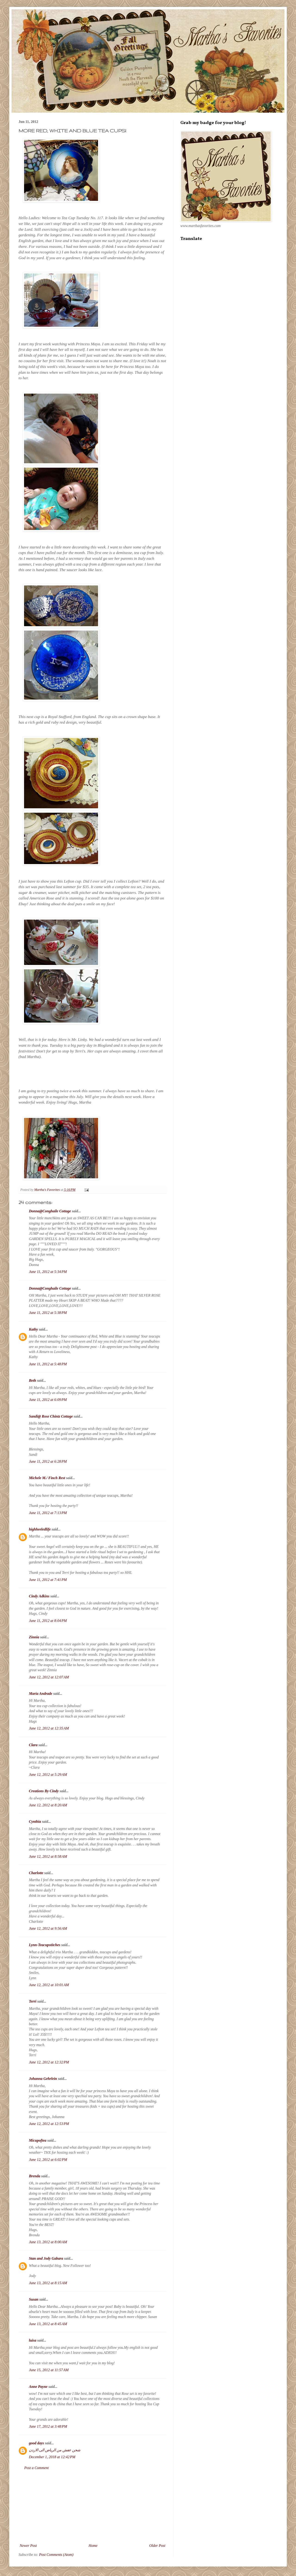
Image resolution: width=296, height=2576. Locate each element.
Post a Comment (36, 2468)
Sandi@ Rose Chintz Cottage (51, 1416)
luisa (32, 2340)
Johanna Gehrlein (43, 2079)
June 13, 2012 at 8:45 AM (48, 2324)
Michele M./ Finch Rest (47, 1478)
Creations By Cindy (44, 1791)
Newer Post (28, 2546)
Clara (33, 1745)
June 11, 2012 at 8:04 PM (48, 1621)
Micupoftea (37, 2140)
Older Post (157, 2546)
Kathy (33, 1329)
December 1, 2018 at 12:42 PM (52, 2457)
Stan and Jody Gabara (46, 2258)
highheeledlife (40, 1529)
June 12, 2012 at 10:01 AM (49, 1985)
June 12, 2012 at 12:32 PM (49, 2062)
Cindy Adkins (39, 1596)
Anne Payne (38, 2387)
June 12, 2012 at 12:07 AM (49, 1677)
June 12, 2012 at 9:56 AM (48, 1928)
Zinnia (34, 1637)
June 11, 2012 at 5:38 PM (48, 1313)
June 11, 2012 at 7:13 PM (48, 1513)
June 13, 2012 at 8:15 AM (48, 2283)
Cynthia (35, 1821)
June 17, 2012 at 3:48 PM (48, 2426)
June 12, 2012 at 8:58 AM (48, 1856)
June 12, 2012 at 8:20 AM (48, 1805)
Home (93, 2546)
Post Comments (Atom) (56, 2555)
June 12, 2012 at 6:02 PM (48, 2160)
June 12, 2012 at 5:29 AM (48, 1774)
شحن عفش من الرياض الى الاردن (54, 2450)
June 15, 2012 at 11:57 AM (49, 2370)
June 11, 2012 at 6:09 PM (48, 1400)
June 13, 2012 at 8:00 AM (48, 2242)
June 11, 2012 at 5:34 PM (48, 1272)
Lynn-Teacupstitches (44, 1945)
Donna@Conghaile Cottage (50, 1211)
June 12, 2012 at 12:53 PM (49, 2124)
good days (36, 2443)
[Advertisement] (92, 2507)
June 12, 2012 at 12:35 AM (49, 1728)
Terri (32, 2001)
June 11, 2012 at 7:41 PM (48, 1580)
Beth (32, 1380)
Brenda (34, 2176)
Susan (33, 2299)
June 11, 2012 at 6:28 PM (48, 1461)
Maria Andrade (40, 1694)
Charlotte (36, 1873)
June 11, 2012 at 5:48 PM (48, 1364)
